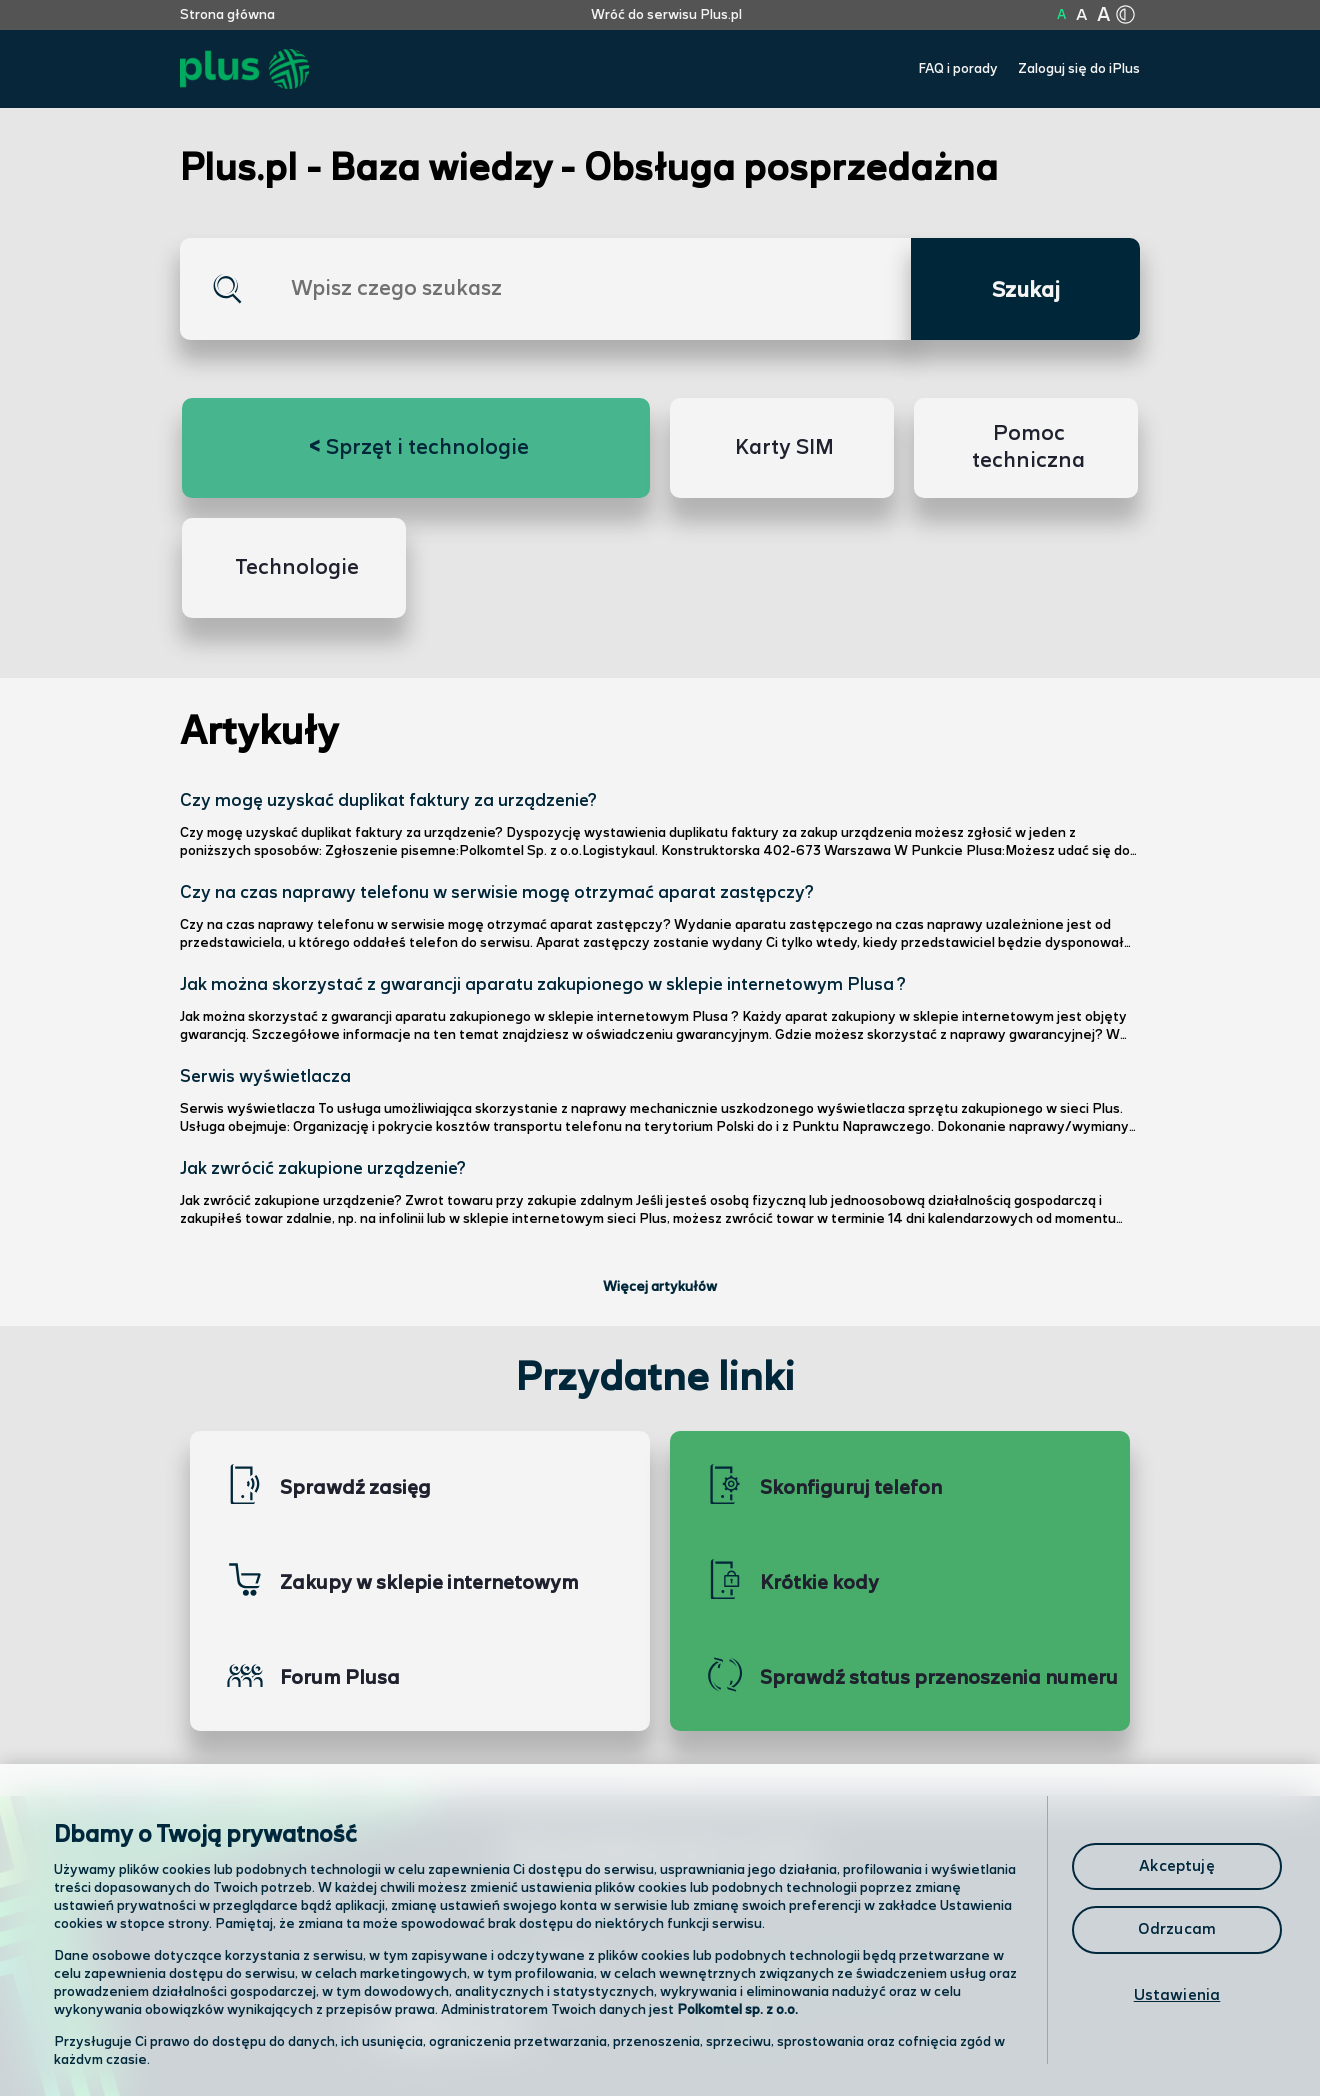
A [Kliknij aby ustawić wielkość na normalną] (1061, 15)
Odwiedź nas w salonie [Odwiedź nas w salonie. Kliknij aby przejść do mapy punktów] (476, 1978)
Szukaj (1026, 291)
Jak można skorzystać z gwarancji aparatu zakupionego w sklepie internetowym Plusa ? (543, 985)
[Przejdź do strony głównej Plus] (244, 69)
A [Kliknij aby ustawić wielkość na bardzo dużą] (1103, 15)
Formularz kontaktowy (803, 1979)
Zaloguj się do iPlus (1079, 69)
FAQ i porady (958, 69)
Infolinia (746, 2031)
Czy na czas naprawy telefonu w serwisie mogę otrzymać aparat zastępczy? (497, 893)
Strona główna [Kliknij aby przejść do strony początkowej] (227, 15)
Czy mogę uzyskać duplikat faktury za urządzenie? (388, 801)
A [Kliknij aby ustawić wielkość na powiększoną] (1081, 15)
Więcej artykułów (660, 1287)
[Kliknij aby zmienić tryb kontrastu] (1125, 15)
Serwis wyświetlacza (265, 1077)
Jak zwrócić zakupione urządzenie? (323, 1169)
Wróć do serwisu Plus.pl (666, 15)
